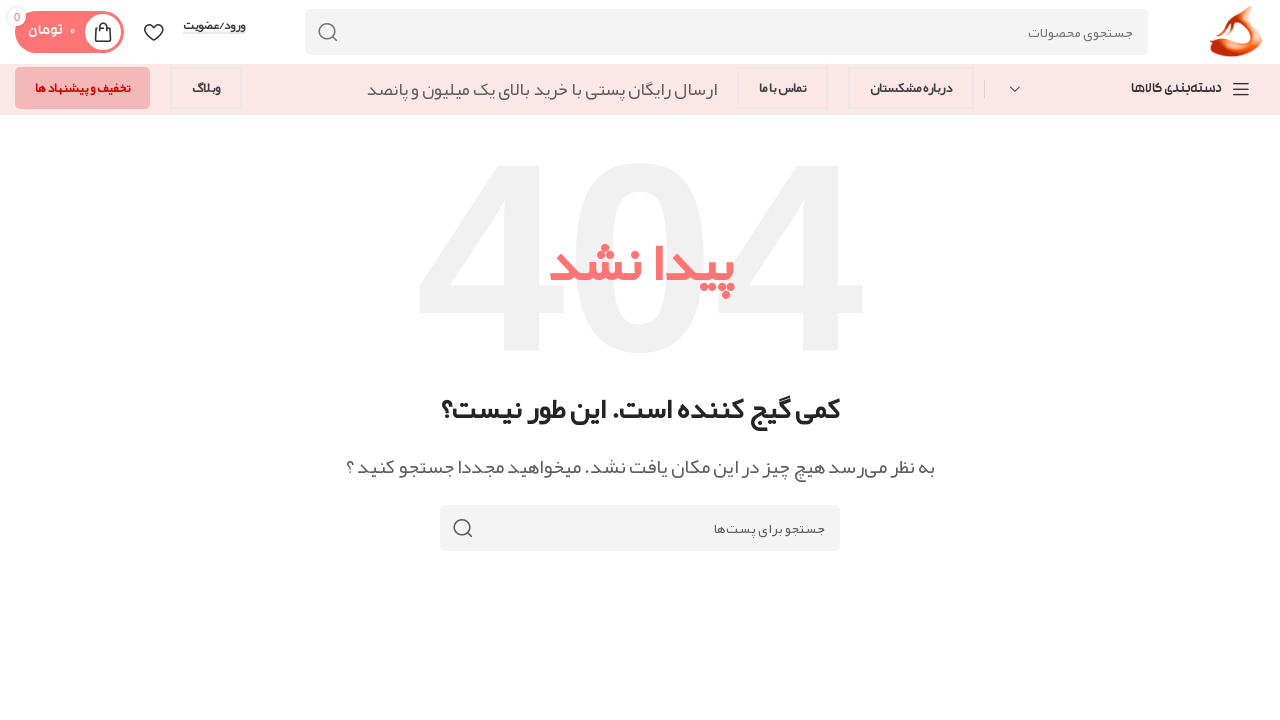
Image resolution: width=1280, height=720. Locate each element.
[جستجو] (726, 32)
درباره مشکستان (911, 88)
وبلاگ (206, 88)
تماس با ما (782, 88)
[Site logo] (1236, 38)
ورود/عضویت (214, 26)
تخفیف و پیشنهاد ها (82, 88)
